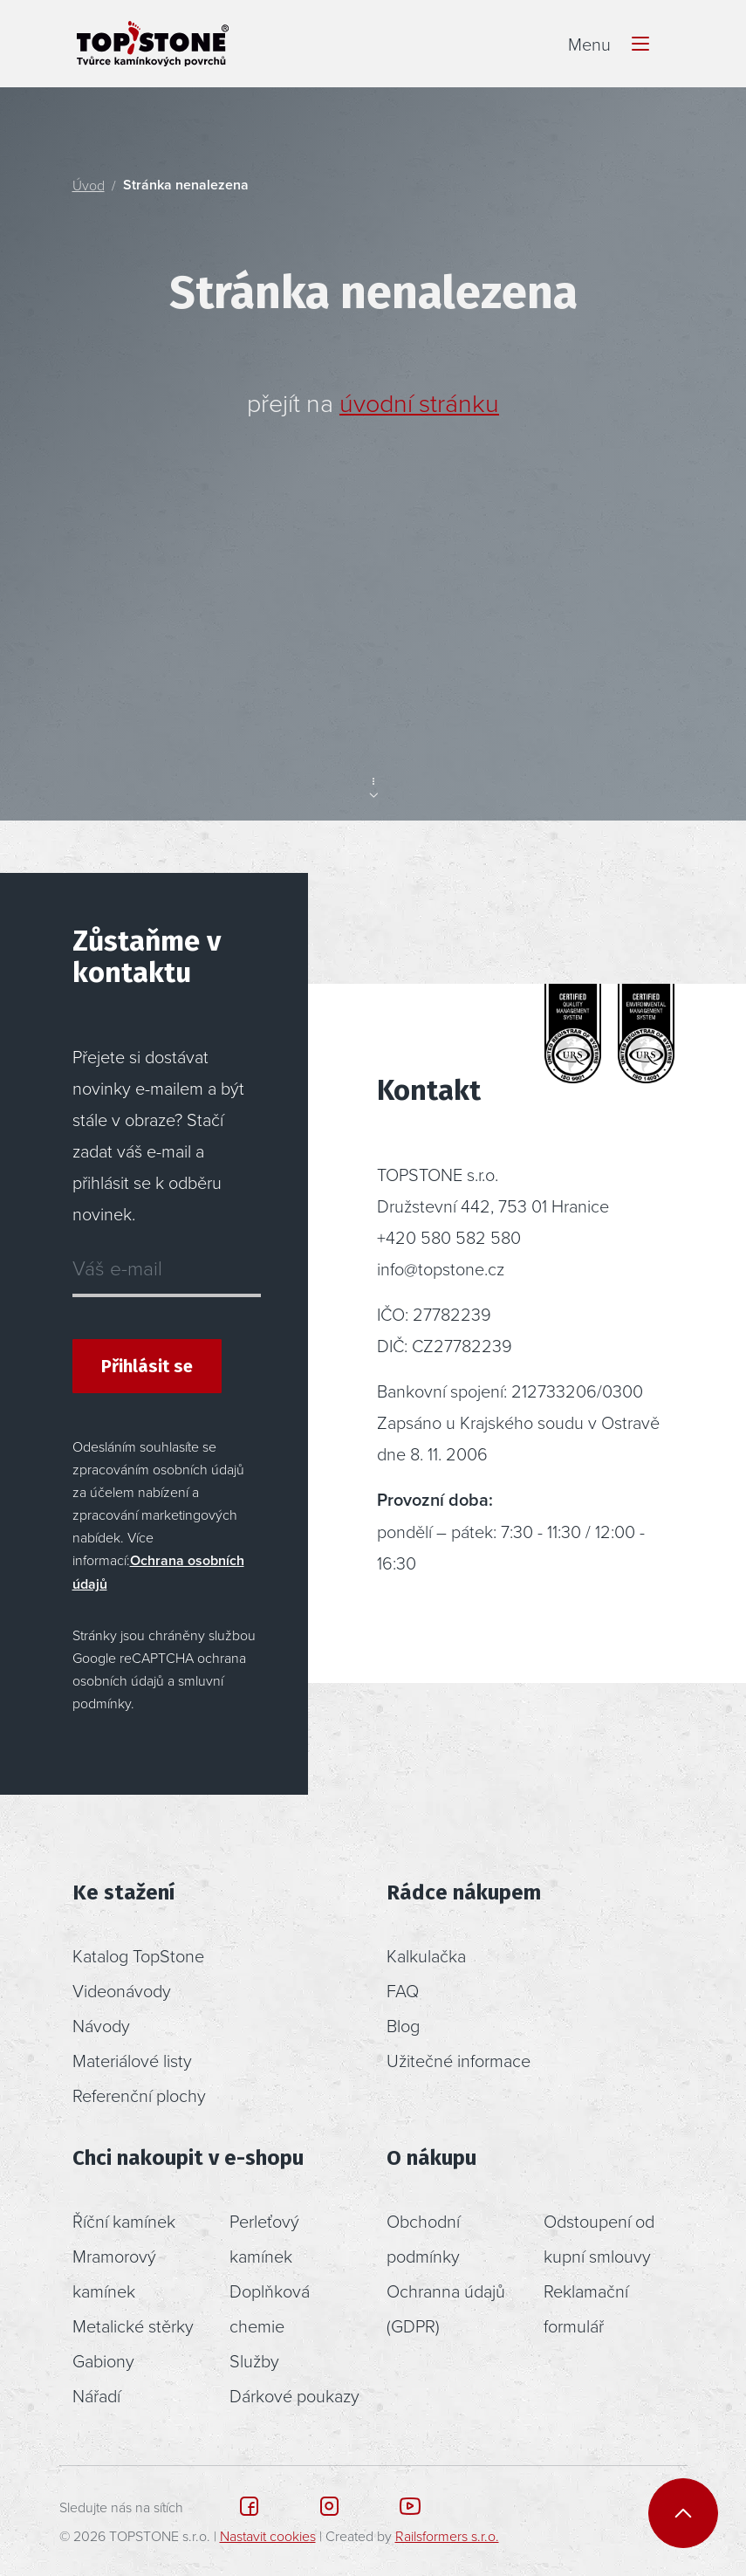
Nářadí (96, 2395)
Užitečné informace (458, 2060)
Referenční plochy (139, 2095)
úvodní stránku (419, 402)
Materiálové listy (132, 2060)
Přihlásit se (147, 1366)
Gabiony (103, 2360)
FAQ (403, 1990)
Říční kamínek (123, 2220)
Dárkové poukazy (294, 2395)
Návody (101, 2025)
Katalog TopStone (138, 1955)
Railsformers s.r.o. (447, 2535)
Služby (254, 2360)
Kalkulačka (426, 1955)
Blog (403, 2025)
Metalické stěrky (133, 2325)
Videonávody (121, 1990)
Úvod (88, 185)
